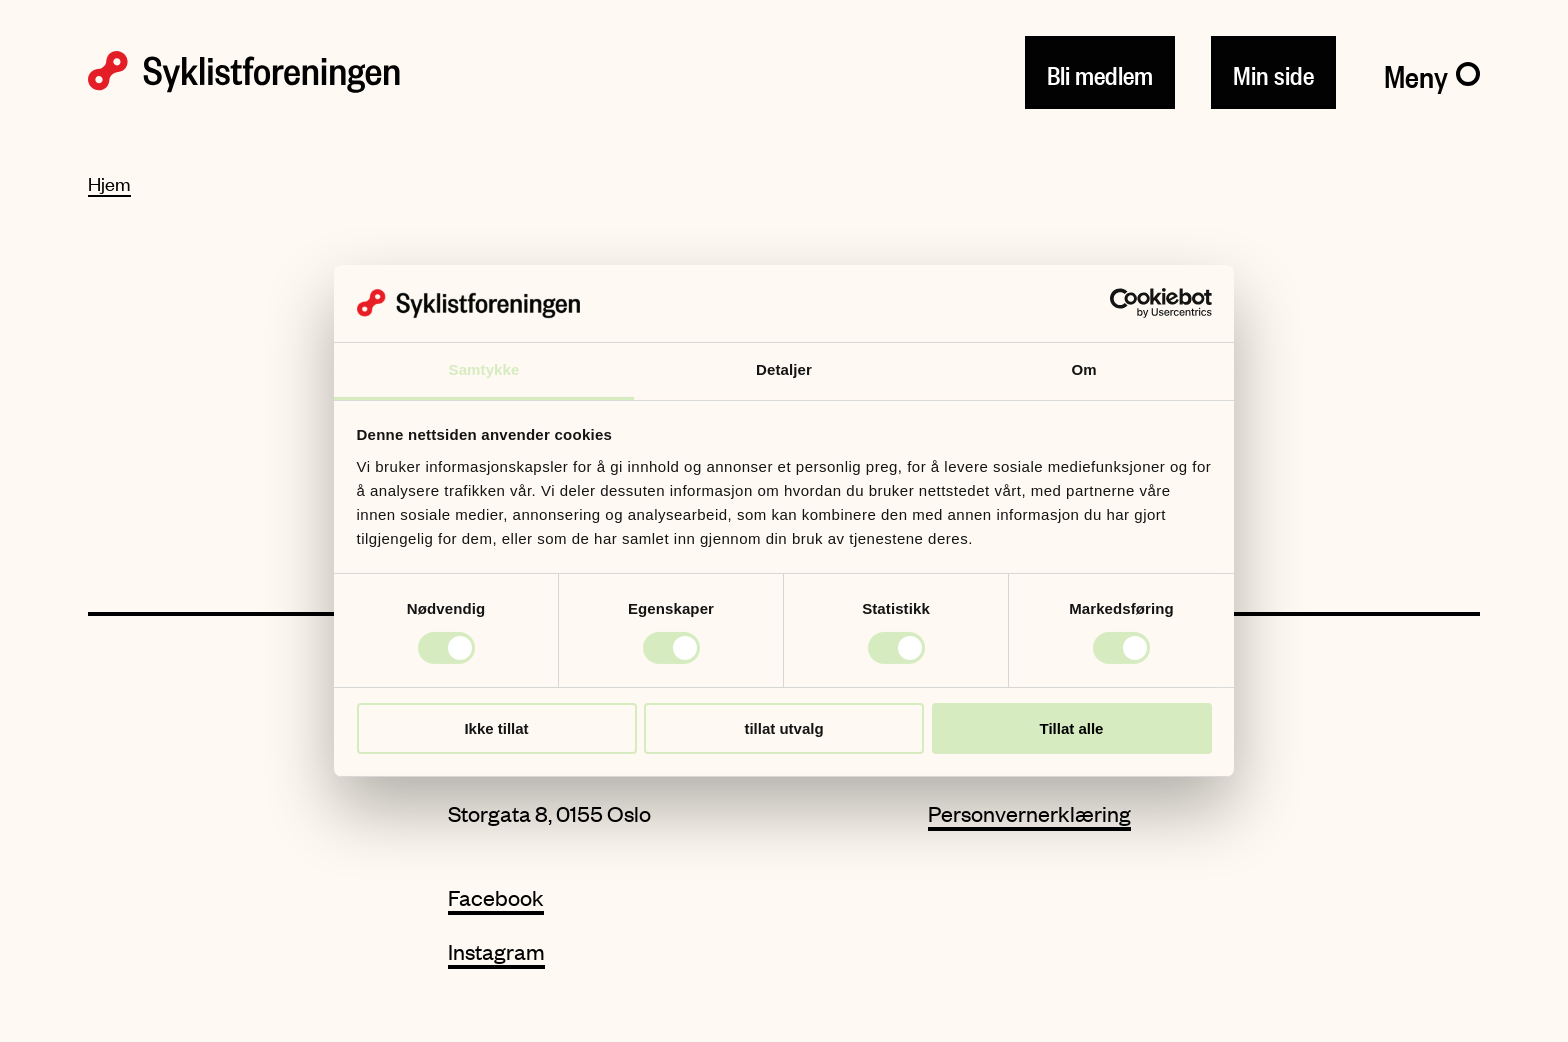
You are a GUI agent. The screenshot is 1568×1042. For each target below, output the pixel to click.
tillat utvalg (783, 728)
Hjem (109, 183)
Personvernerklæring (1029, 813)
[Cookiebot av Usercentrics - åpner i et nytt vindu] (1124, 303)
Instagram (496, 951)
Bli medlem (1100, 71)
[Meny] (1432, 72)
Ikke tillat (496, 728)
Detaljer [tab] (784, 369)
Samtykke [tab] (484, 369)
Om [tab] (1083, 369)
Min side (1273, 71)
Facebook (496, 897)
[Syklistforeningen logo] (244, 72)
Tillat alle (1072, 728)
